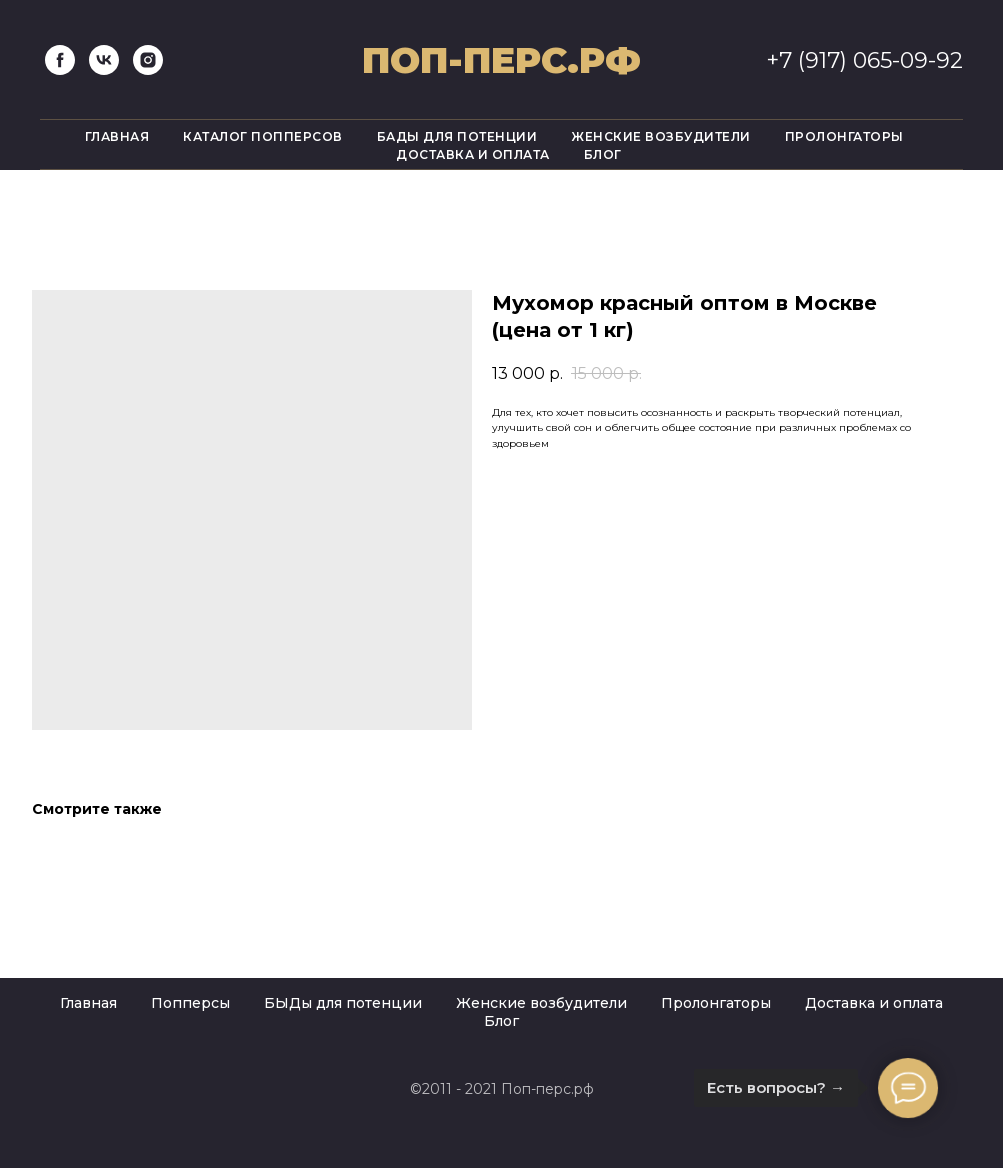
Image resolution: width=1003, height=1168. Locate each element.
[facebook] (60, 60)
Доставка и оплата (473, 154)
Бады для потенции (457, 136)
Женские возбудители (661, 136)
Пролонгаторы (844, 136)
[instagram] (148, 60)
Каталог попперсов (263, 136)
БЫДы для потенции (343, 1003)
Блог (603, 154)
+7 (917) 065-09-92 (864, 60)
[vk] (104, 60)
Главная (117, 136)
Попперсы (190, 1003)
